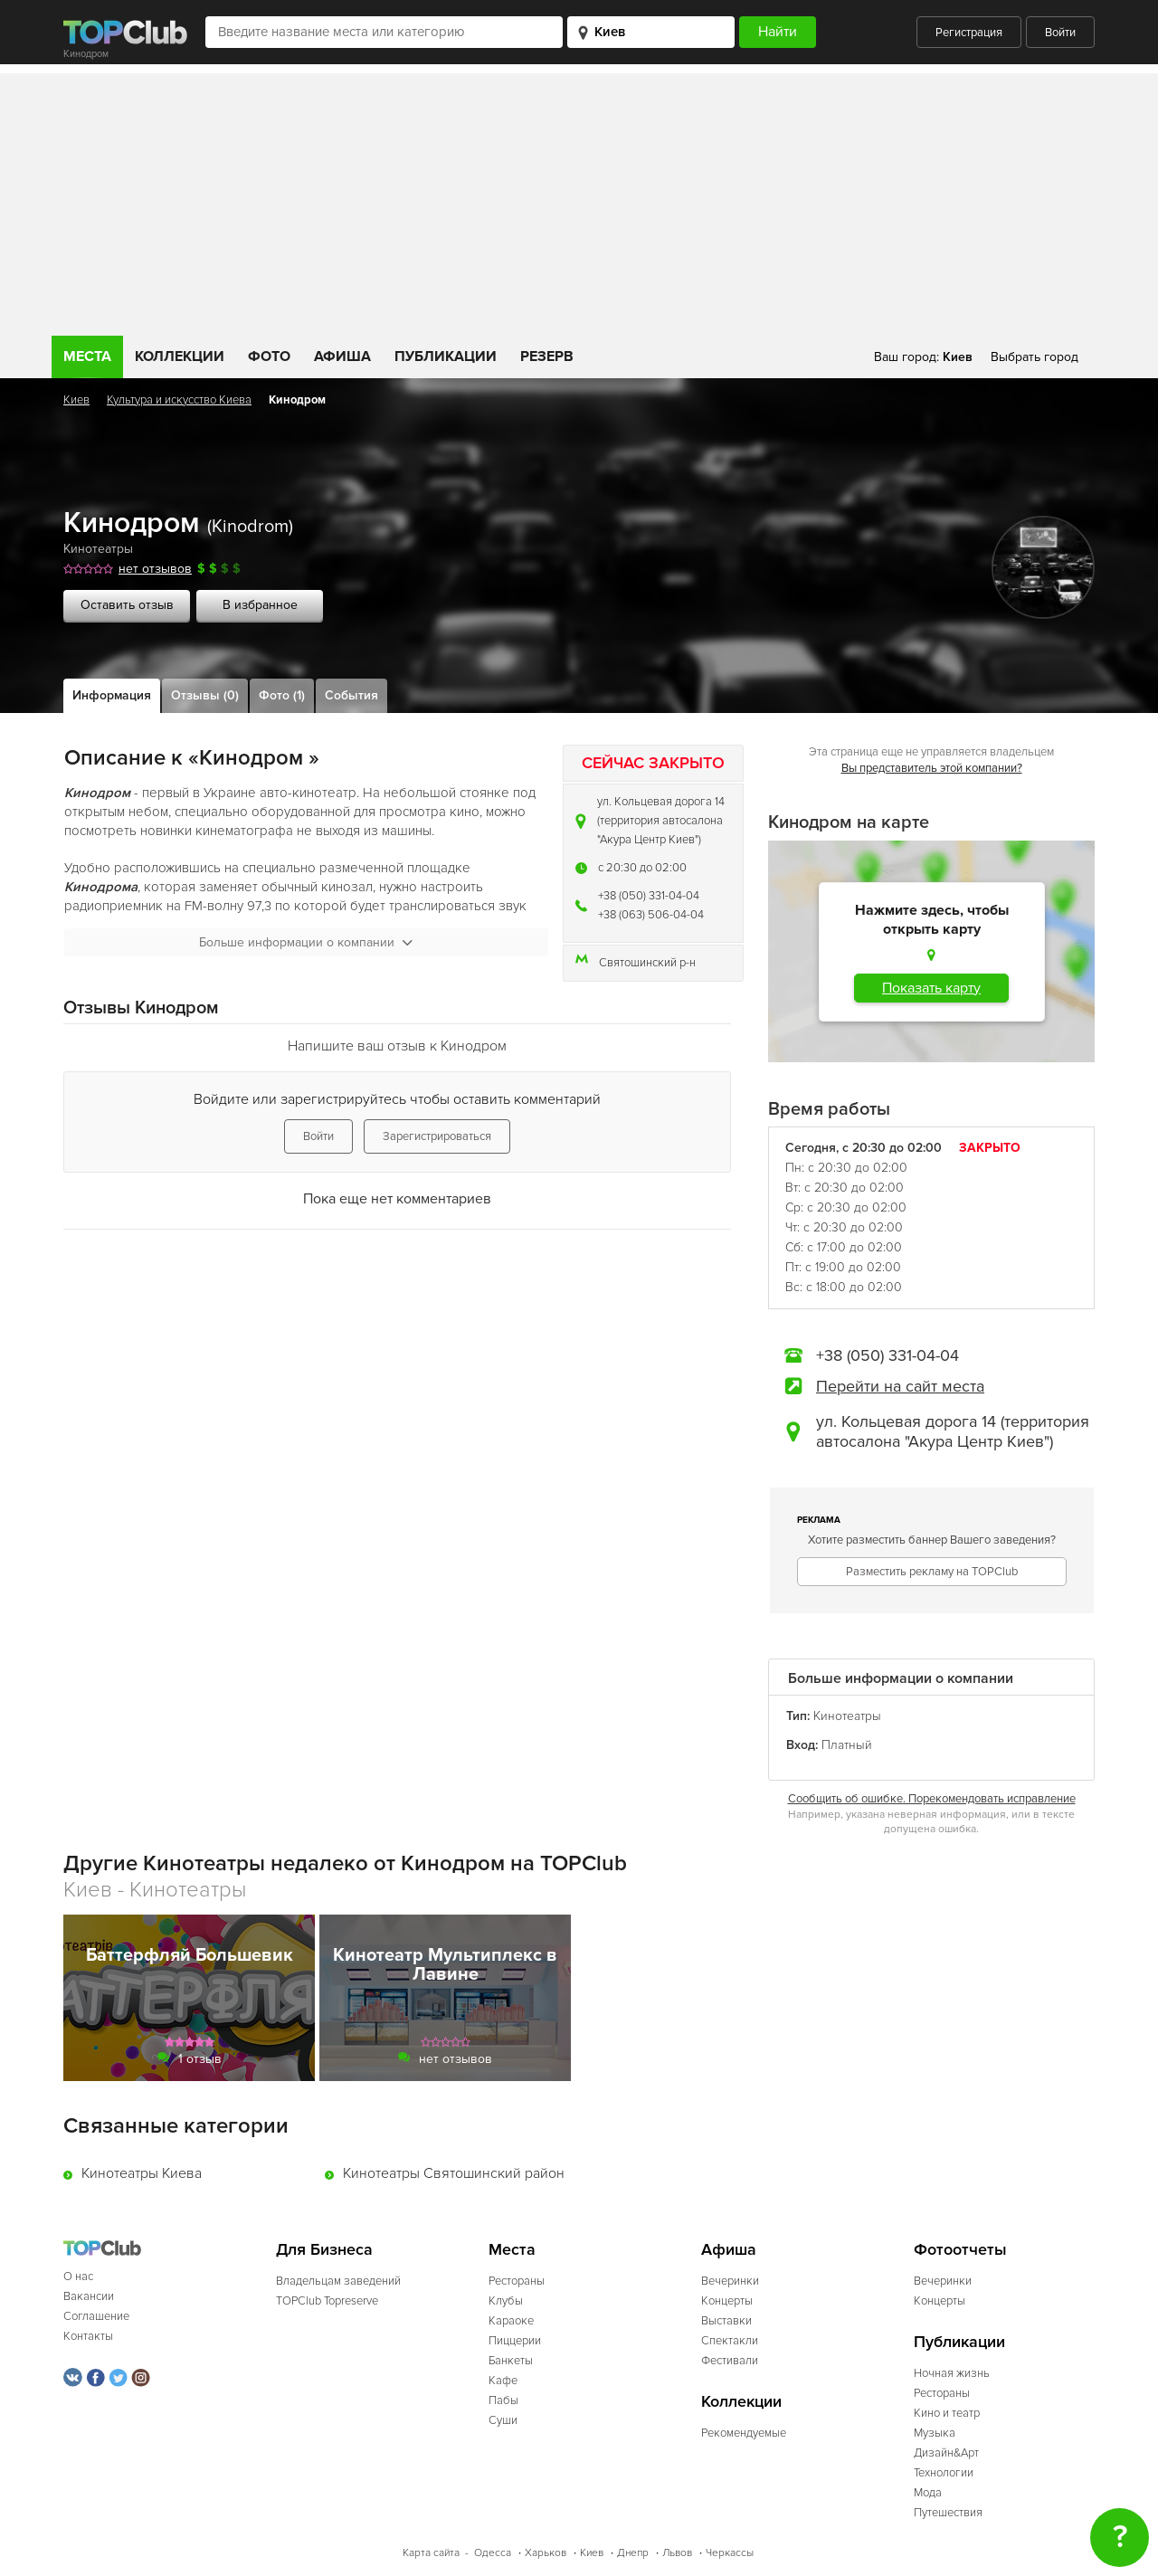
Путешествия (948, 2512)
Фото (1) (282, 695)
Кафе (503, 2380)
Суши (503, 2420)
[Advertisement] (579, 200)
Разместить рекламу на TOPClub (932, 1571)
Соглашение (96, 2316)
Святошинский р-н (647, 962)
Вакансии (88, 2296)
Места (87, 356)
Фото (269, 356)
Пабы (503, 2400)
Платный (846, 1745)
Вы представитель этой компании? (931, 768)
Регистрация (968, 32)
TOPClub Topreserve (327, 2301)
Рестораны (517, 2281)
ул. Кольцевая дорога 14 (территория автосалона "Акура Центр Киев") (661, 820)
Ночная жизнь (952, 2373)
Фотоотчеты (960, 2249)
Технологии (943, 2473)
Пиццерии (515, 2341)
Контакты (88, 2336)
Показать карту (931, 988)
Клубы (506, 2301)
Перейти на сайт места (900, 1386)
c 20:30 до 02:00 (642, 867)
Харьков (545, 2553)
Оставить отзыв (127, 605)
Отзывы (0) (205, 695)
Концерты (727, 2301)
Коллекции (179, 356)
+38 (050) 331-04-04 (648, 896)
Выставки (726, 2321)
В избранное (260, 605)
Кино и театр (947, 2413)
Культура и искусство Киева (179, 400)
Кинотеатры (98, 548)
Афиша (342, 356)
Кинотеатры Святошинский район (454, 2173)
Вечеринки (730, 2281)
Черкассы (730, 2553)
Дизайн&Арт (946, 2453)
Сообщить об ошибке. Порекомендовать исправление (932, 1799)
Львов (677, 2553)
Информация (111, 695)
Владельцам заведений (338, 2281)
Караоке (511, 2321)
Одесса (492, 2553)
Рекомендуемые (743, 2433)
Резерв (547, 356)
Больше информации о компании (306, 942)
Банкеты (511, 2360)
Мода (928, 2493)
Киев (76, 400)
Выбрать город (1034, 357)
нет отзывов (155, 568)
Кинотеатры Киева (141, 2173)
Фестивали (729, 2360)
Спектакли (729, 2341)
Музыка (934, 2433)
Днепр (633, 2553)
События (351, 695)
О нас (78, 2276)
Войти (1060, 32)
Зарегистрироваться (437, 1136)
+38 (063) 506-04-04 (651, 915)
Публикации (445, 356)
